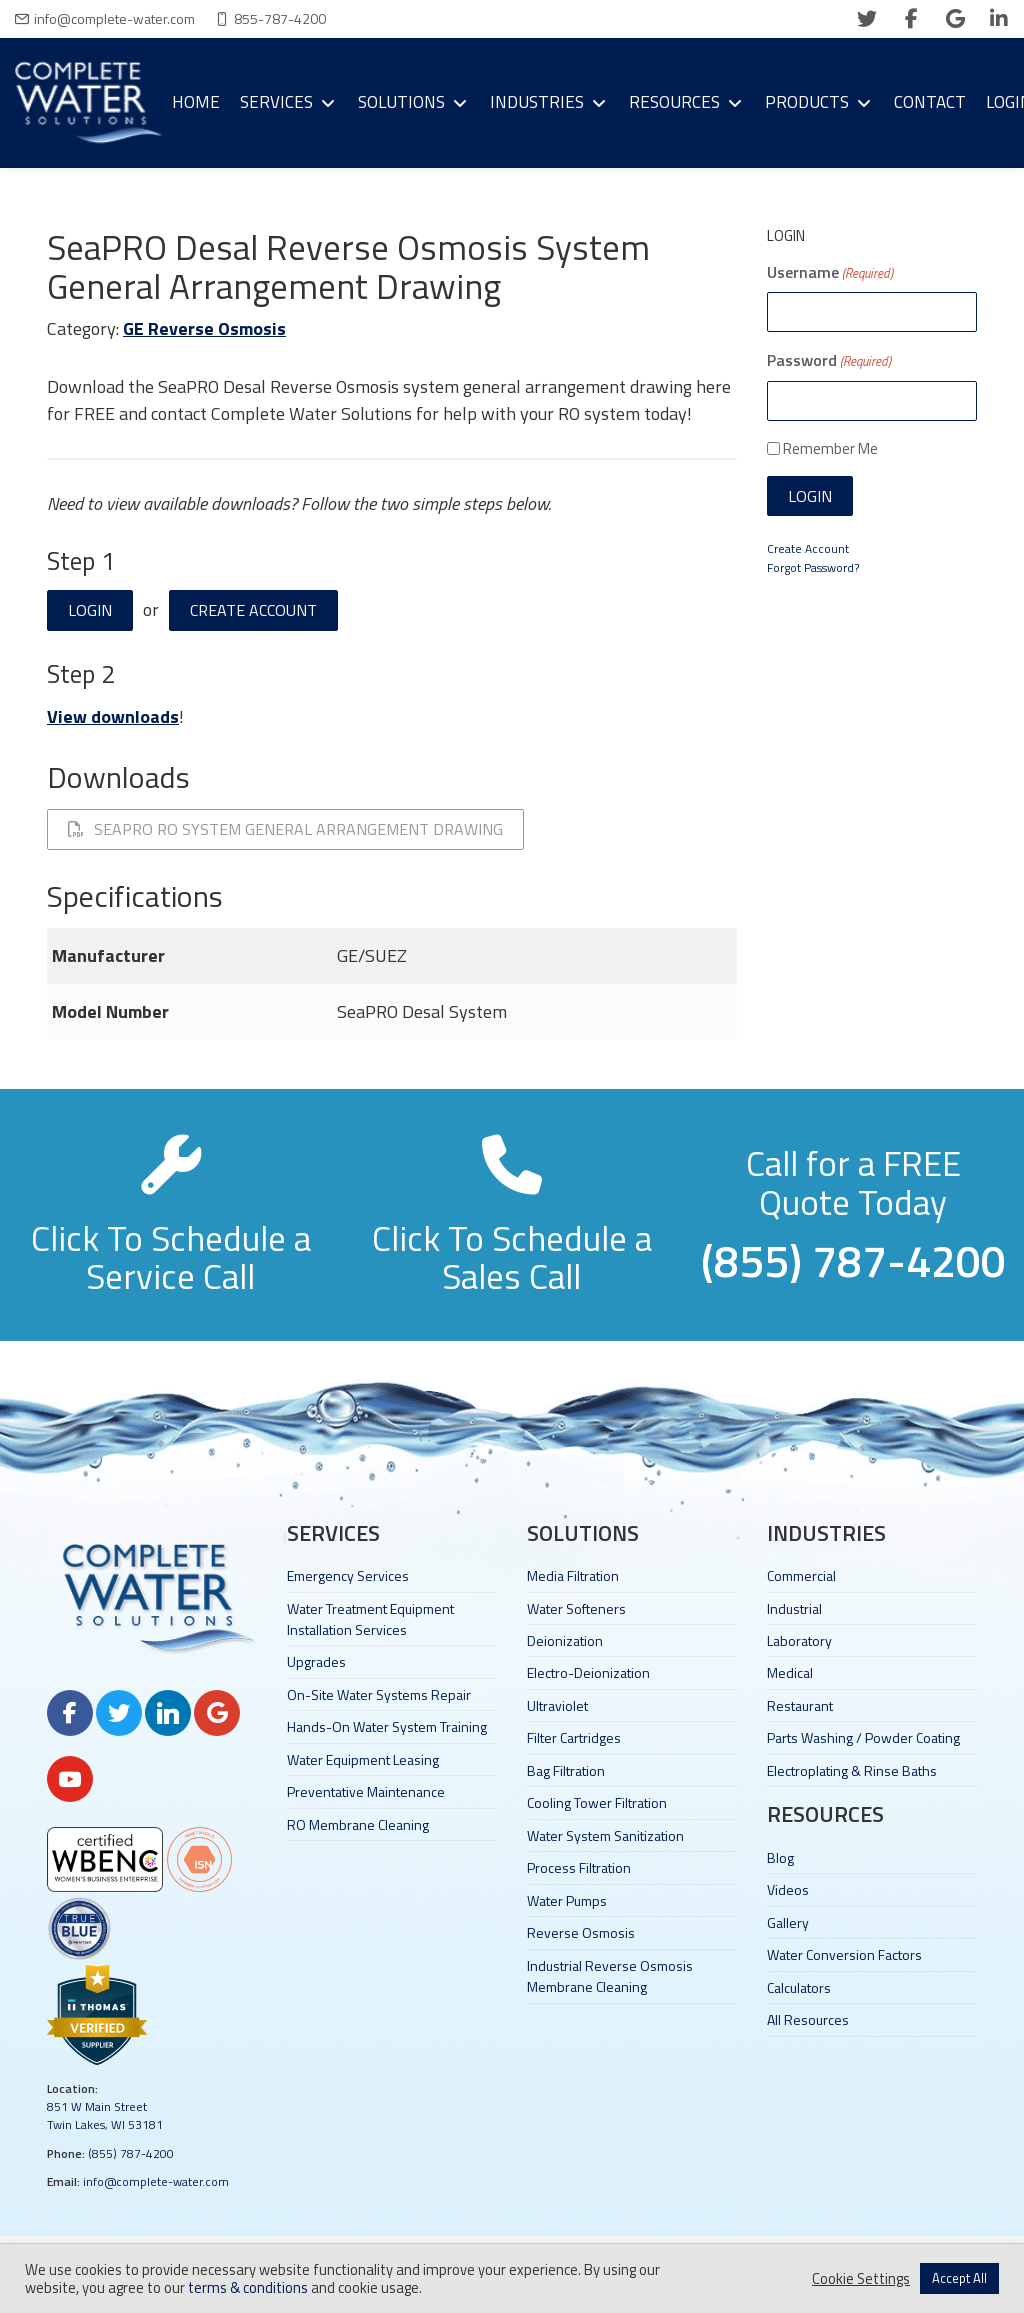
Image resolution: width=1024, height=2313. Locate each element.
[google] (955, 19)
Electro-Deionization (588, 1672)
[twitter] (867, 19)
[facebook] (911, 19)
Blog (780, 1857)
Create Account (253, 610)
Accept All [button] (959, 2278)
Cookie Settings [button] (861, 2279)
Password (829, 360)
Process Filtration (579, 1867)
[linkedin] (999, 19)
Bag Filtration (566, 1770)
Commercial (801, 1575)
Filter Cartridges (574, 1737)
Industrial (794, 1608)
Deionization (565, 1640)
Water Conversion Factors (844, 1954)
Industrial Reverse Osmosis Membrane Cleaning (610, 1976)
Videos (788, 1889)
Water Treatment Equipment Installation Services (370, 1619)
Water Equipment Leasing (363, 1759)
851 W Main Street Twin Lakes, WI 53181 (105, 2115)
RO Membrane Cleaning (358, 1824)
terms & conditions (248, 2287)
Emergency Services (348, 1575)
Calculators (799, 1987)
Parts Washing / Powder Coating (863, 1737)
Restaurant (800, 1705)
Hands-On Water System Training (387, 1726)
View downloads (113, 716)
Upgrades (316, 1661)
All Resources (808, 2019)
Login (90, 610)
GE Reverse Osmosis (204, 328)
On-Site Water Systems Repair (379, 1694)
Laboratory (799, 1640)
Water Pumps (567, 1900)
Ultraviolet (557, 1705)
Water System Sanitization (605, 1835)
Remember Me (830, 448)
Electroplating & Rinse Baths (852, 1770)
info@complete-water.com (114, 18)
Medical (790, 1672)
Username (830, 272)
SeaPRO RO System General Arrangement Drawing (285, 829)
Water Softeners (576, 1608)
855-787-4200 (280, 18)
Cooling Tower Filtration (597, 1802)
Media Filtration (573, 1575)
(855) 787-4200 (131, 2153)
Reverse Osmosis (581, 1932)
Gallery (788, 1922)
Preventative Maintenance (366, 1791)
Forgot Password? (813, 567)
